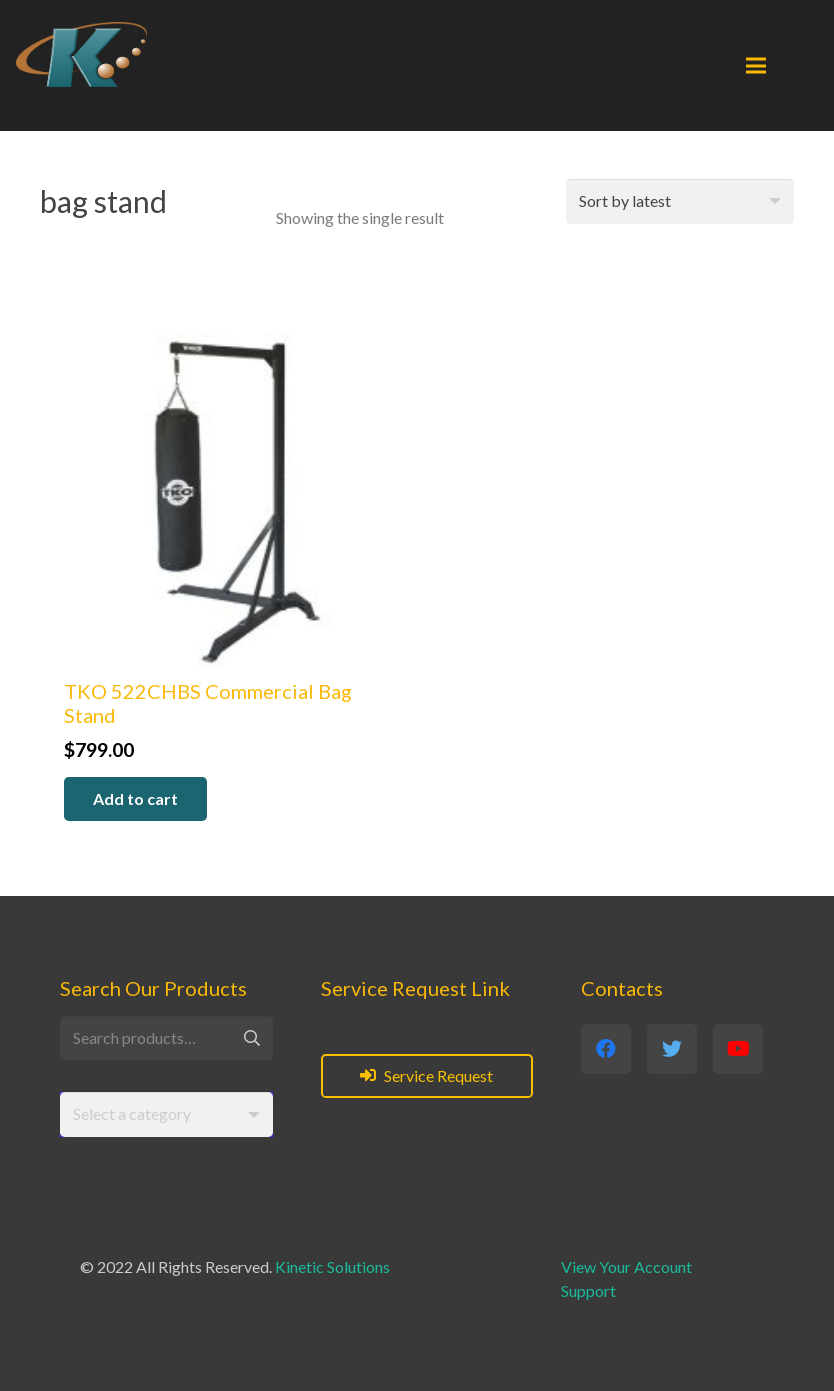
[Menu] (756, 66)
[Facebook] (606, 1049)
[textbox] (132, 1113)
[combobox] (166, 1114)
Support (588, 1290)
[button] (135, 799)
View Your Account (626, 1266)
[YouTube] (738, 1049)
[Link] (81, 54)
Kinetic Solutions (332, 1266)
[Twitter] (672, 1049)
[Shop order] (680, 201)
